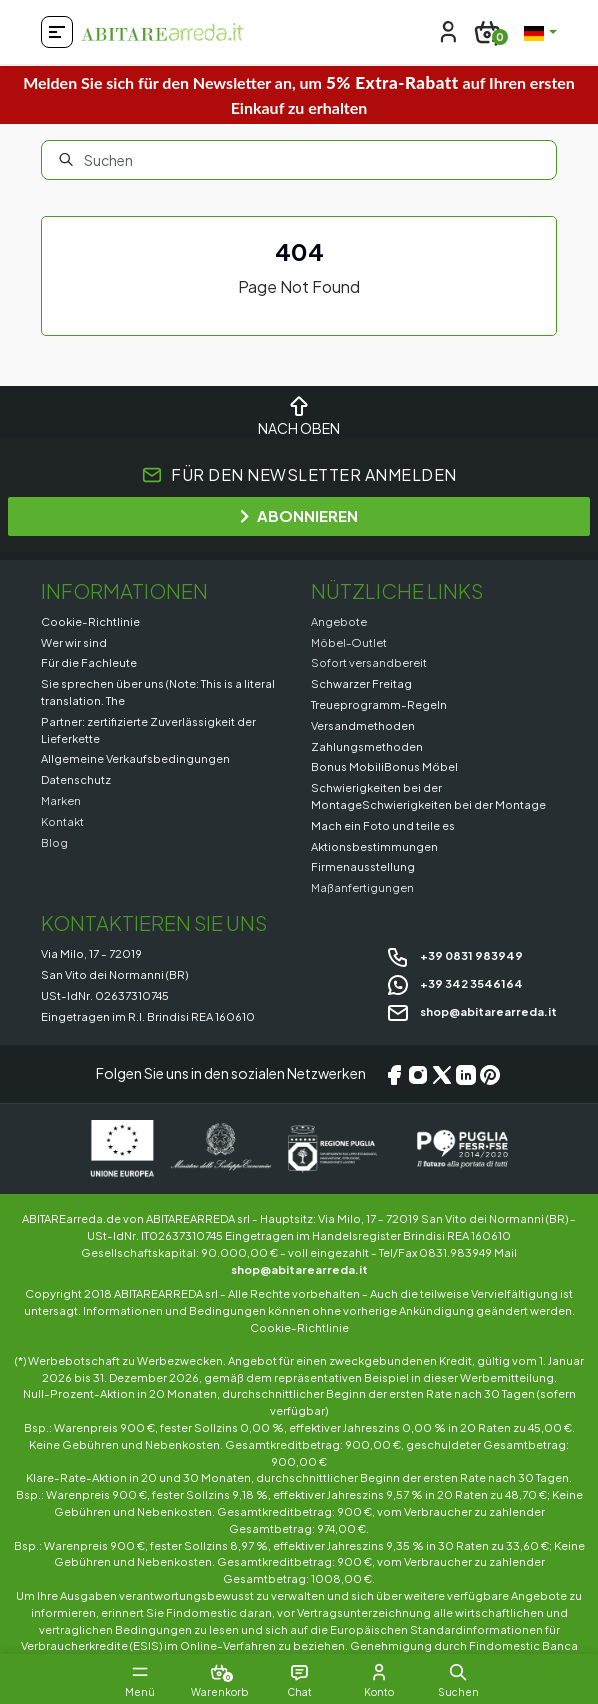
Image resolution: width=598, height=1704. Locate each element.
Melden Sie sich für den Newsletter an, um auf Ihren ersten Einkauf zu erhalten (299, 94)
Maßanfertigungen (362, 887)
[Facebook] (394, 1074)
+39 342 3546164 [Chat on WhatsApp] (454, 983)
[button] (459, 1672)
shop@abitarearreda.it (471, 1011)
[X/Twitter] (442, 1074)
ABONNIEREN (299, 515)
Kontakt (62, 821)
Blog (54, 842)
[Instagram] (418, 1074)
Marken (61, 800)
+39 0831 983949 (454, 955)
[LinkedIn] (466, 1074)
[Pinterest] (490, 1074)
